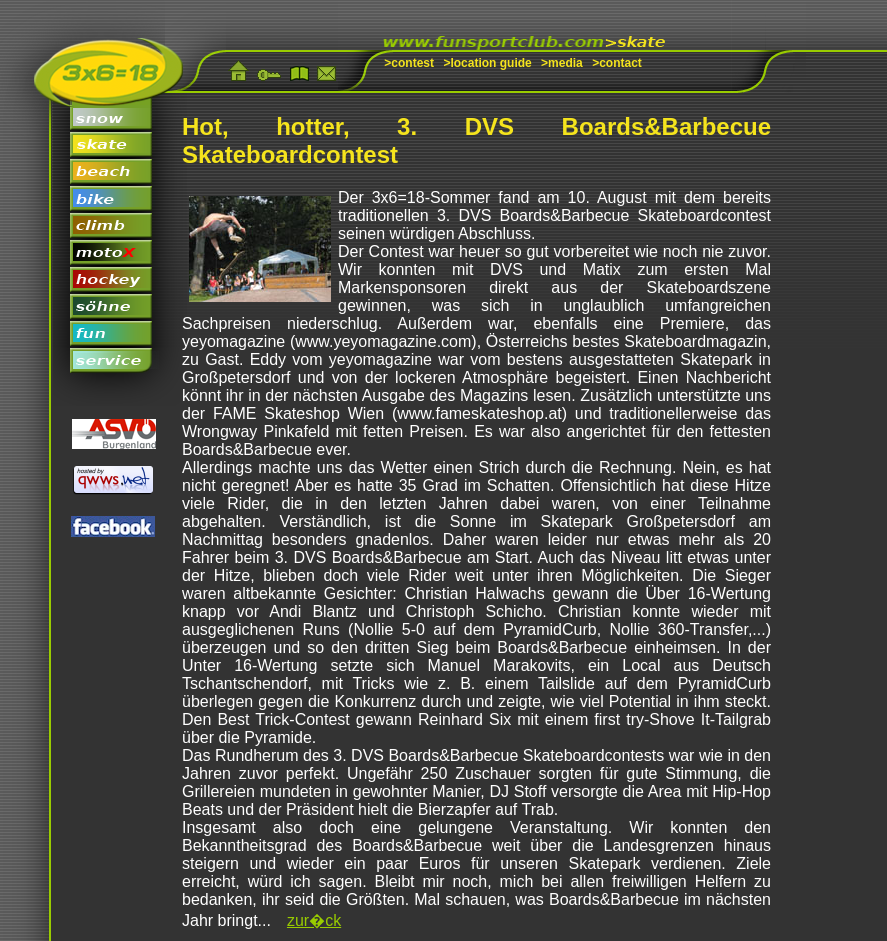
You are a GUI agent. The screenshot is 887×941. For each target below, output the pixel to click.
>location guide (487, 63)
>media (562, 63)
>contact (617, 63)
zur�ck (314, 920)
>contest (409, 63)
